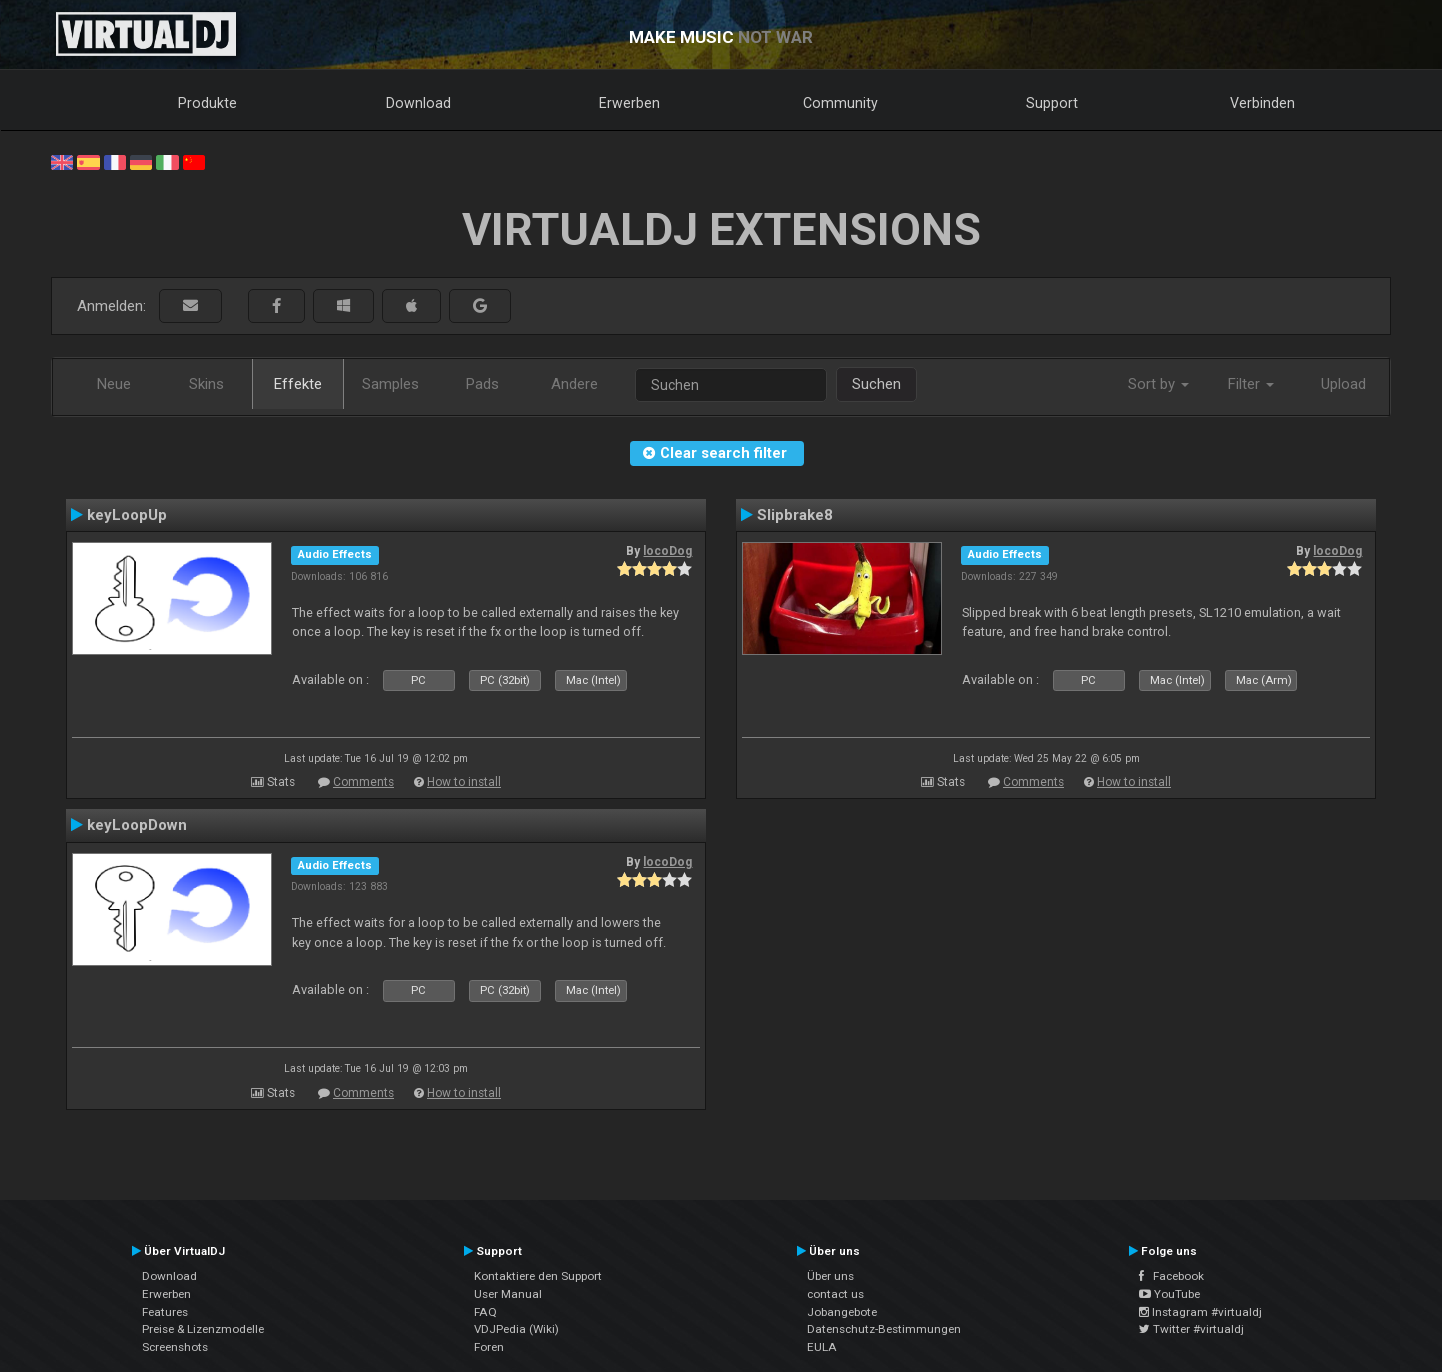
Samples (390, 384)
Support (1052, 103)
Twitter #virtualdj (1191, 1329)
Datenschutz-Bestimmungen (884, 1329)
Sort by (1158, 384)
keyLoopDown (137, 825)
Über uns (830, 1276)
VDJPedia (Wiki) (516, 1329)
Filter (1251, 384)
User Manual (508, 1294)
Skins (206, 384)
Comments (363, 782)
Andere (574, 384)
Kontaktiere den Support (538, 1276)
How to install (464, 782)
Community (840, 103)
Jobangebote (842, 1312)
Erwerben (629, 103)
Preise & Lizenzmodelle (203, 1329)
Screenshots (175, 1347)
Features (165, 1312)
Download (418, 103)
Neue (114, 384)
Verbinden (1262, 103)
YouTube (1169, 1294)
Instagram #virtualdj (1200, 1312)
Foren (489, 1347)
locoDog (667, 551)
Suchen (876, 384)
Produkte (207, 103)
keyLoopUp (127, 515)
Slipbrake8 (795, 515)
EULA (822, 1347)
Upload (1343, 384)
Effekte (298, 384)
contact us (835, 1294)
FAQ (485, 1312)
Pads (482, 384)
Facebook (1171, 1276)
